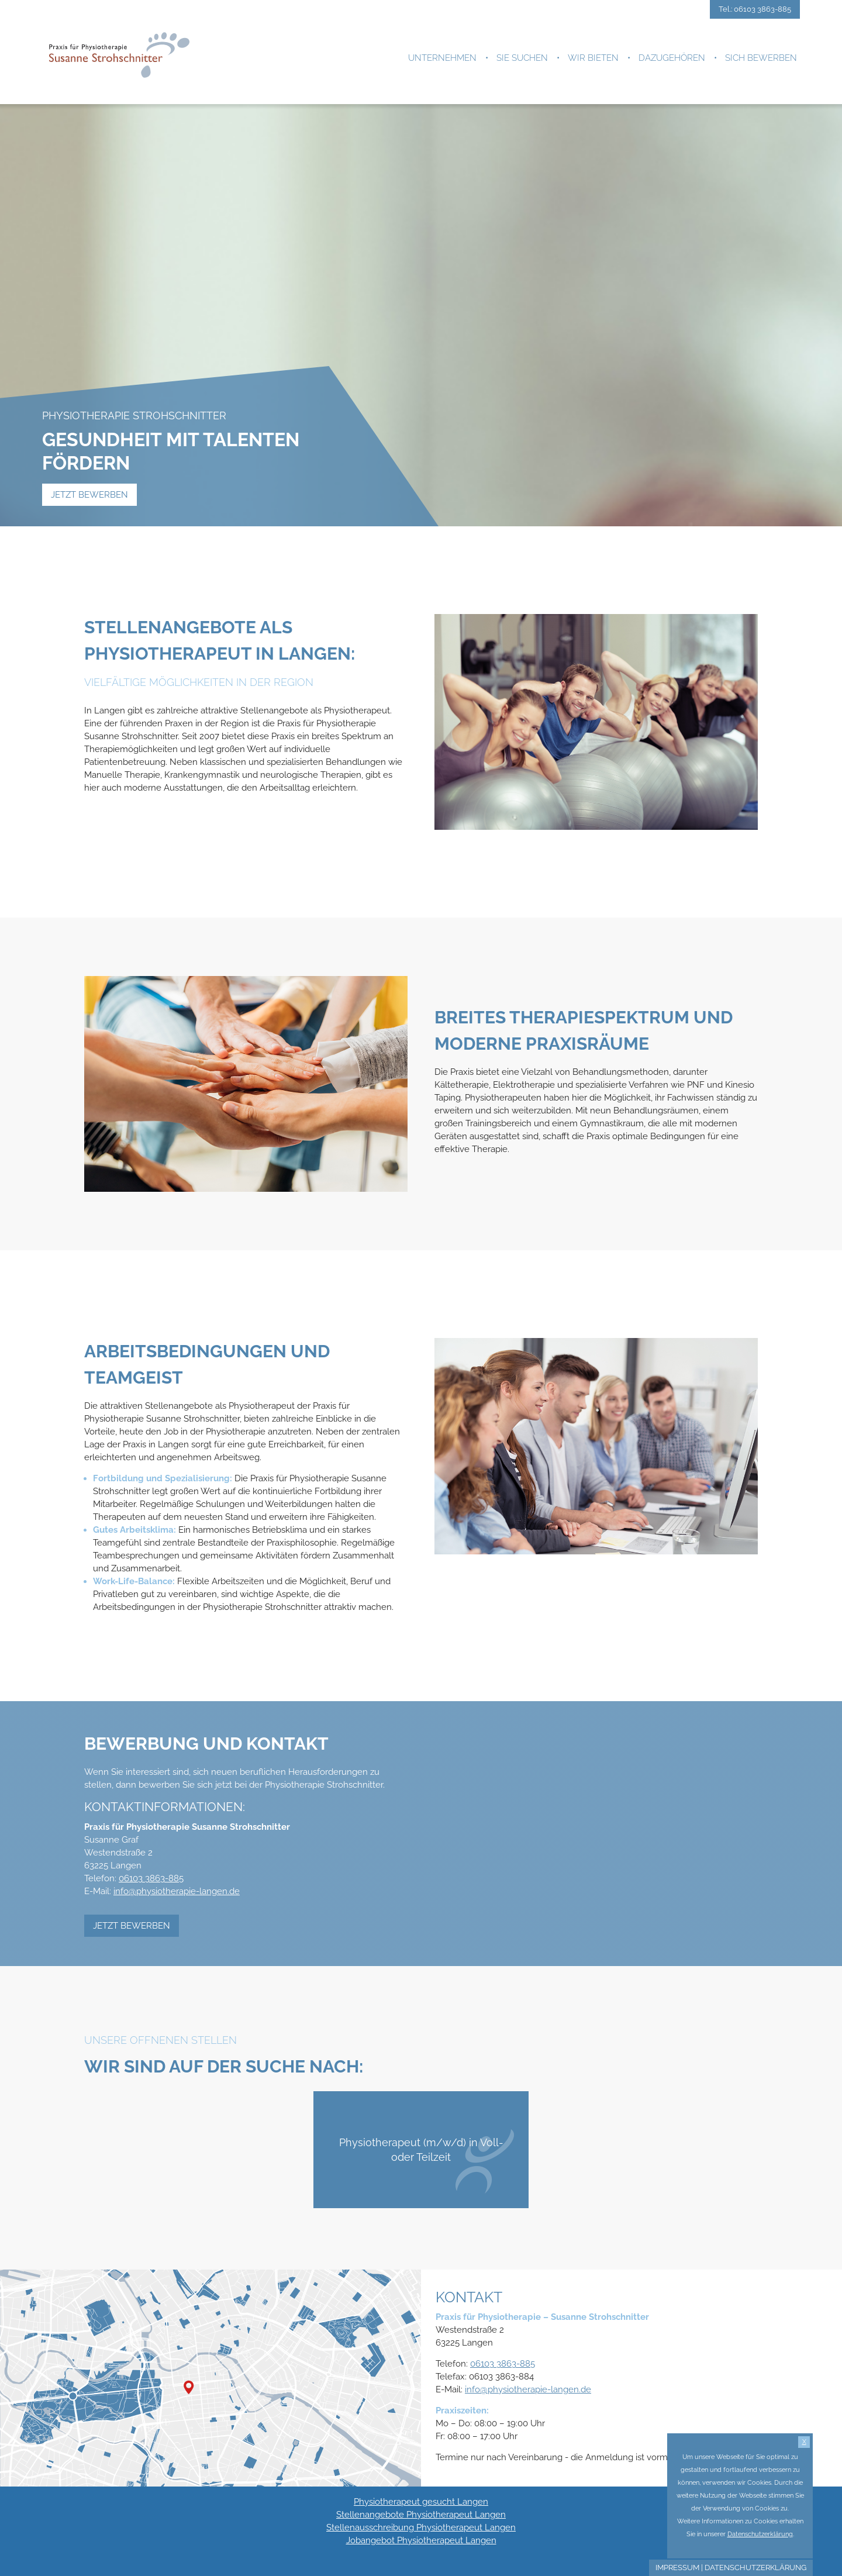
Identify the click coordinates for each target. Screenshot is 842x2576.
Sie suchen (522, 58)
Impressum (677, 2567)
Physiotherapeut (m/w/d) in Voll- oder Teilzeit (427, 2161)
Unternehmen (442, 58)
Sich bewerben (761, 58)
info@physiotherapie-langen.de (176, 1891)
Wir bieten (593, 58)
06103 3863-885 (151, 1878)
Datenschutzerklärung (755, 2567)
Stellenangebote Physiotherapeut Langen (421, 2514)
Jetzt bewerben (89, 494)
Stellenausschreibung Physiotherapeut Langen (421, 2527)
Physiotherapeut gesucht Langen (421, 2501)
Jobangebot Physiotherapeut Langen (421, 2540)
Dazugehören (672, 58)
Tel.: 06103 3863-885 (755, 9)
